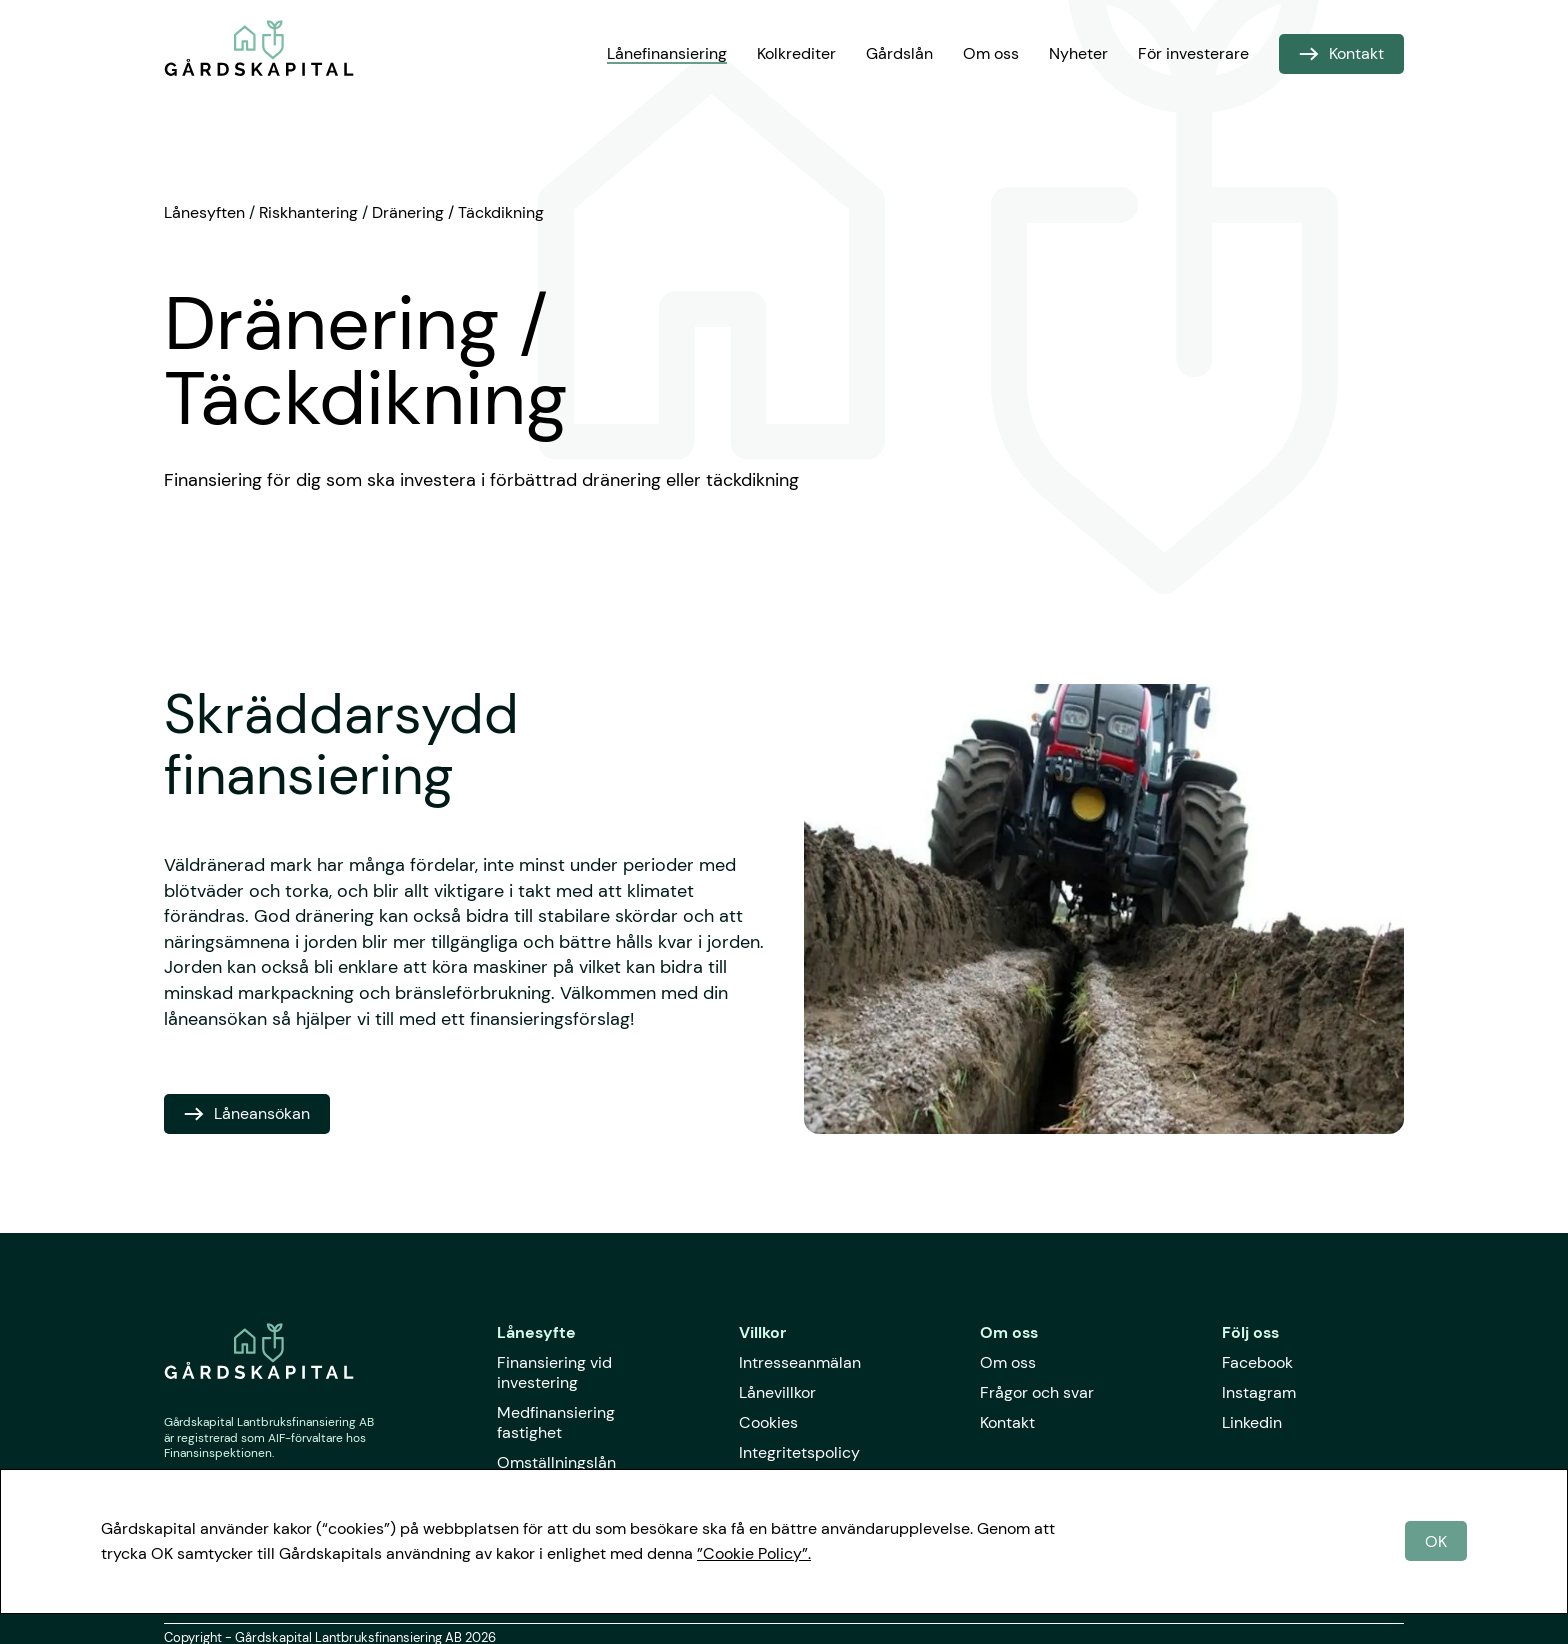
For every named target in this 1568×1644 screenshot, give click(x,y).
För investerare (1193, 53)
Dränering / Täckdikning (458, 212)
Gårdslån (899, 53)
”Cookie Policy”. (754, 1553)
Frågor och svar (1037, 1392)
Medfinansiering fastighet (556, 1422)
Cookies (768, 1422)
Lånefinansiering (667, 53)
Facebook (1257, 1362)
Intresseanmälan (800, 1362)
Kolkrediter (796, 53)
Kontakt (1007, 1422)
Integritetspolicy (799, 1452)
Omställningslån (556, 1462)
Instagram (1259, 1392)
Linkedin (1252, 1422)
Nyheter (1078, 53)
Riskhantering (308, 212)
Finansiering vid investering (554, 1372)
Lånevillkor (777, 1392)
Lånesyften (204, 212)
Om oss (991, 53)
